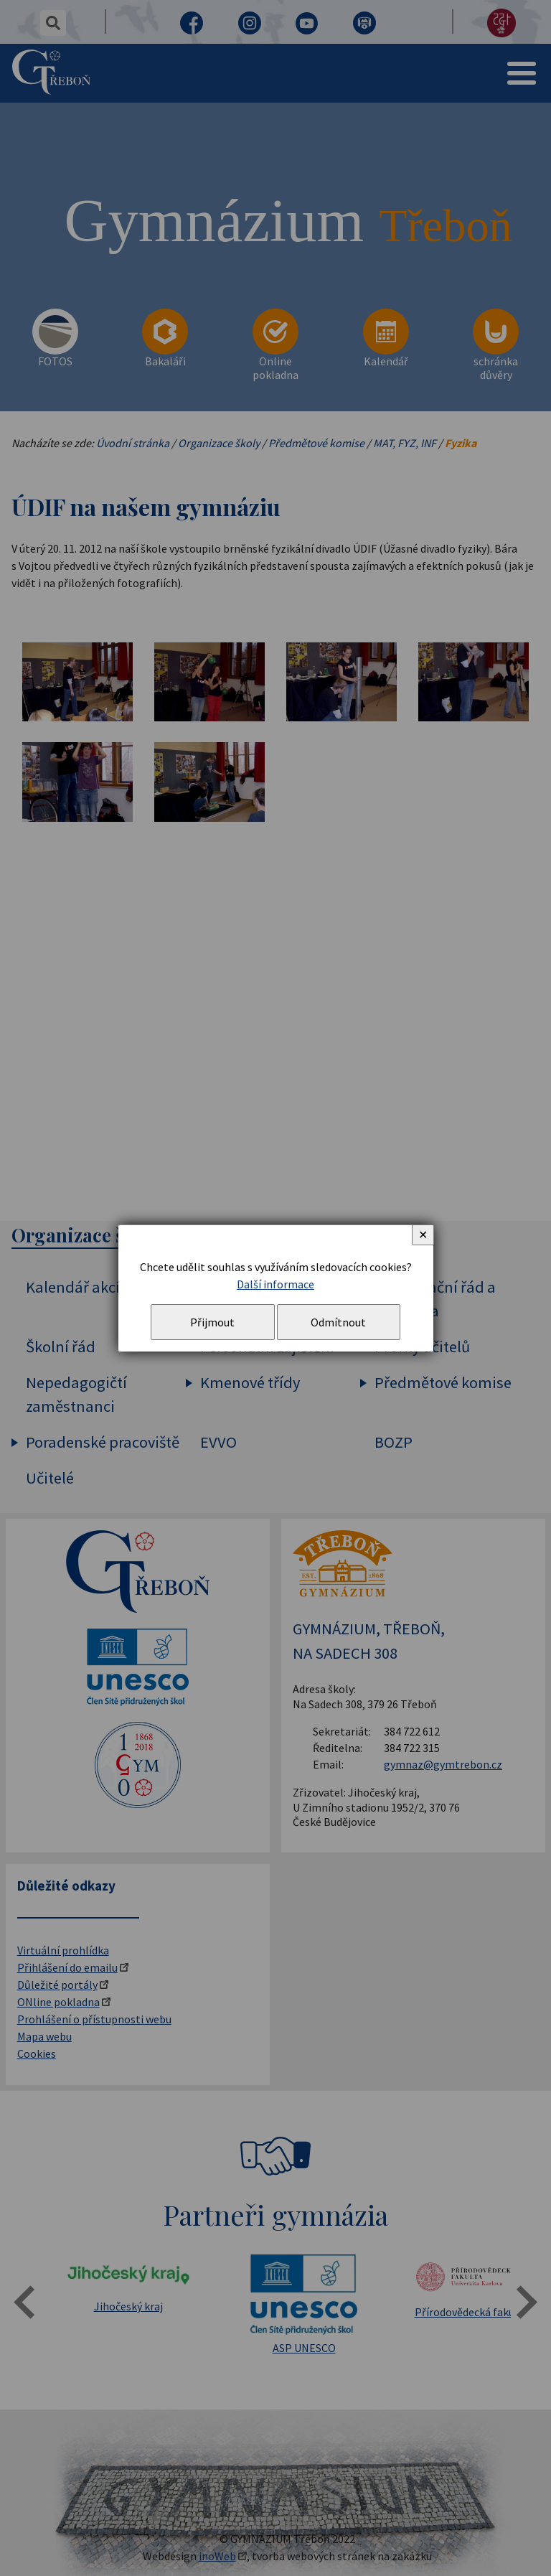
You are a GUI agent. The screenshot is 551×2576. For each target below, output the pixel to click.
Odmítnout (338, 1322)
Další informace (275, 1284)
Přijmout (212, 1322)
